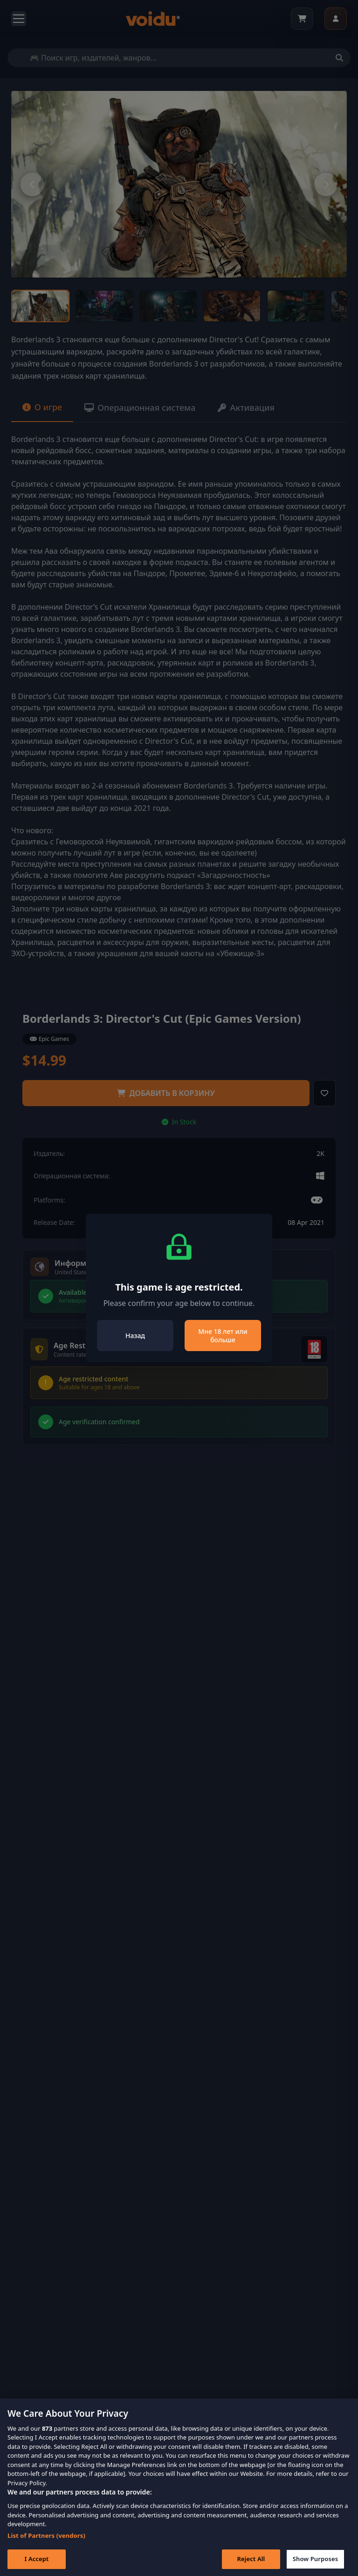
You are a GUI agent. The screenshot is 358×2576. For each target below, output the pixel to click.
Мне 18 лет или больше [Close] (222, 1335)
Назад (135, 1335)
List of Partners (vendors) (46, 2550)
